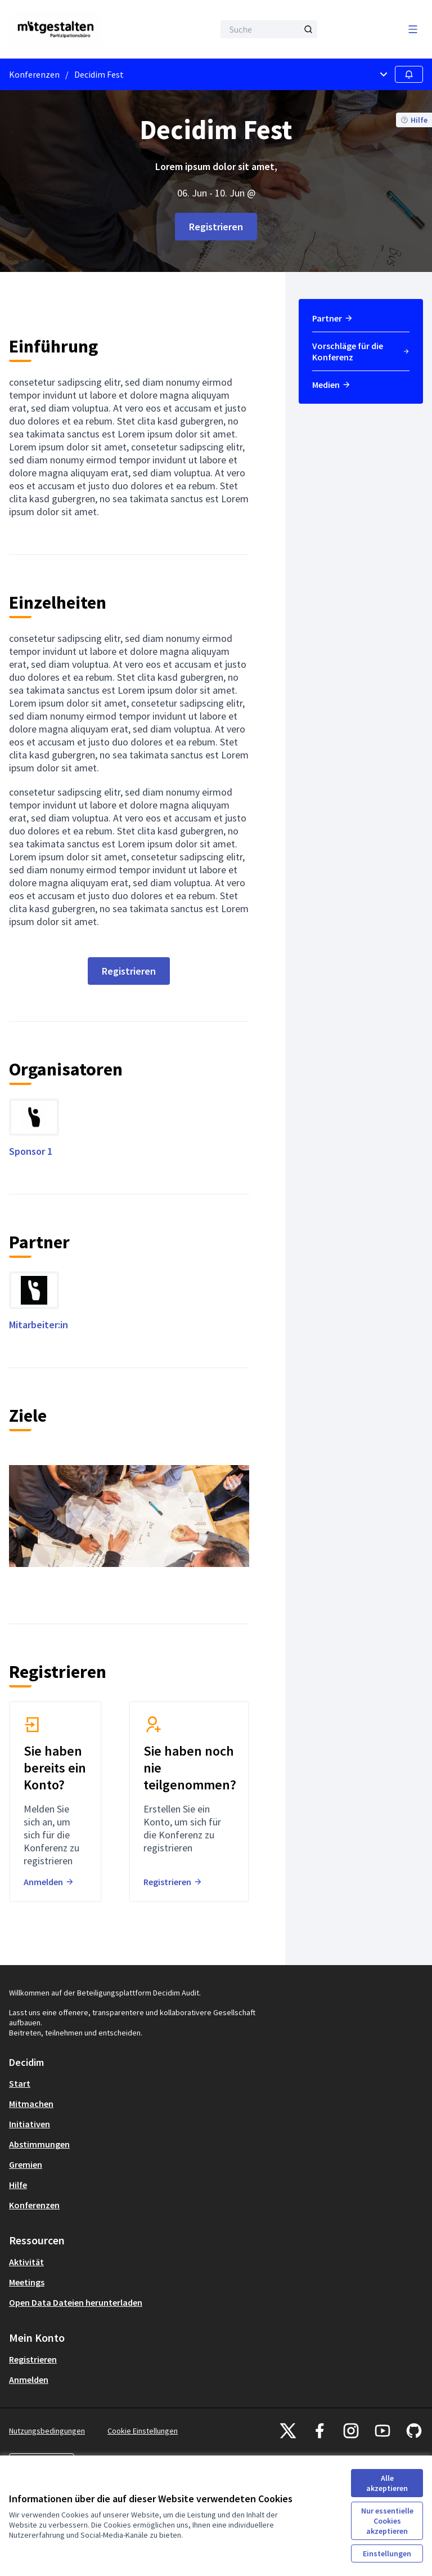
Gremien (25, 2164)
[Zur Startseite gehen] (84, 29)
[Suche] (268, 29)
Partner (332, 318)
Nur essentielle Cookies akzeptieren (387, 2521)
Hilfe (18, 2184)
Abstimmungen (39, 2144)
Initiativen (29, 2123)
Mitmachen (31, 2103)
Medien (331, 384)
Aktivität (26, 2261)
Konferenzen (34, 74)
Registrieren (216, 226)
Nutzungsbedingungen (47, 2431)
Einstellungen (387, 2553)
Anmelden (28, 2379)
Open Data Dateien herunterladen (75, 2302)
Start (19, 2083)
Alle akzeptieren (387, 2483)
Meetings (26, 2282)
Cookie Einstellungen (142, 2431)
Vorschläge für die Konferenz (361, 351)
